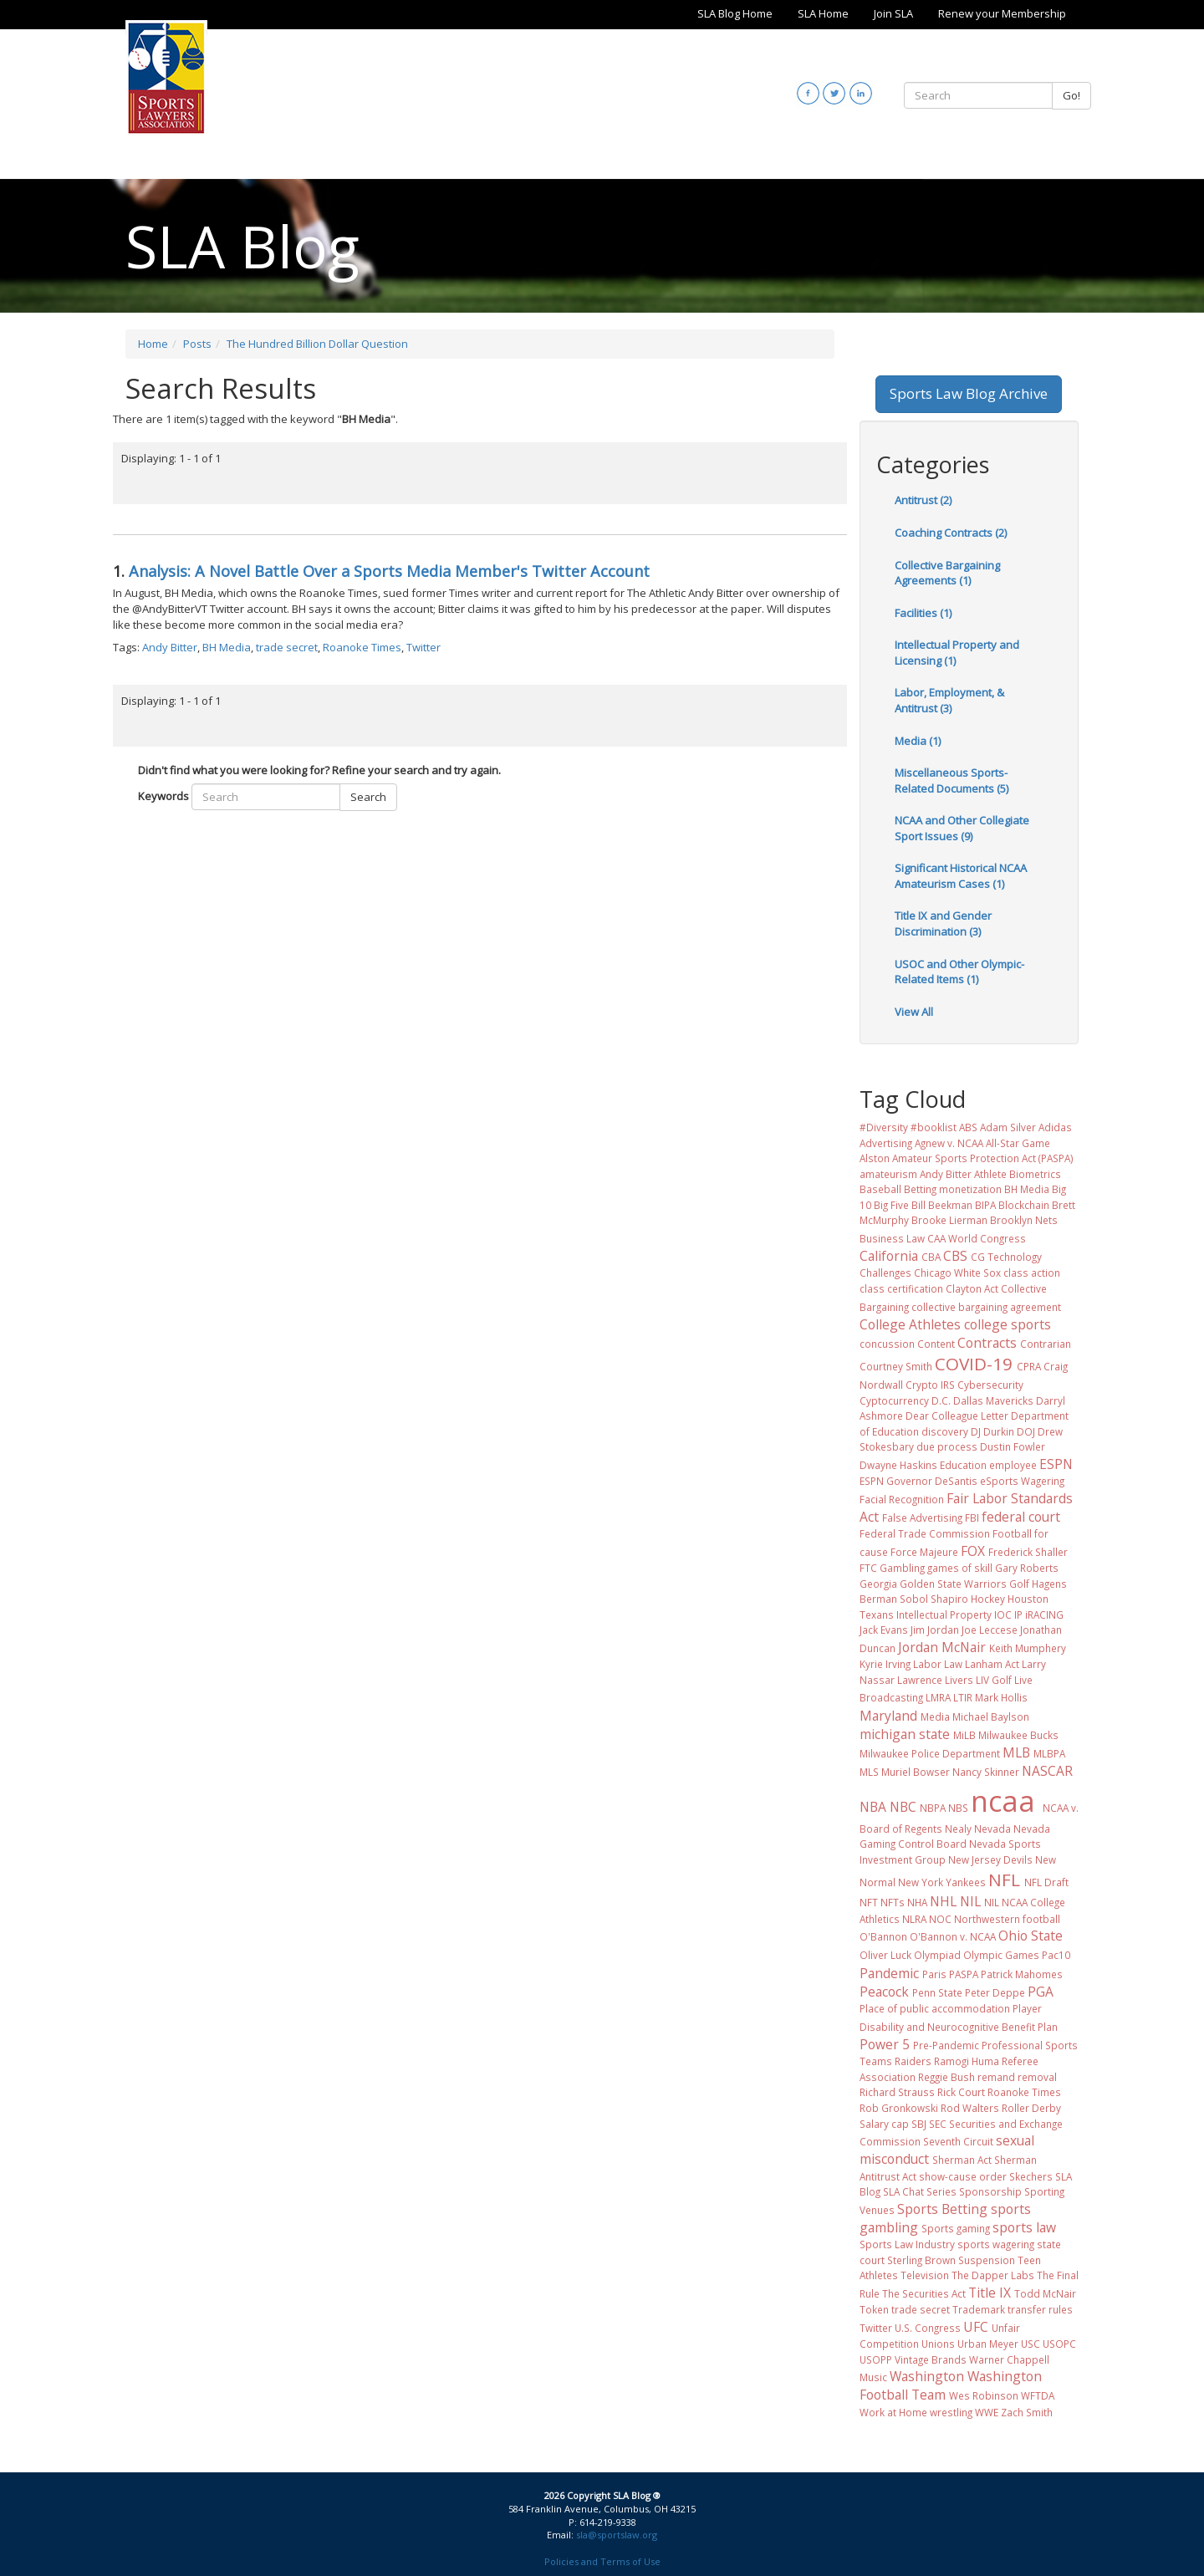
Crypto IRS (930, 1384)
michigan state (905, 1734)
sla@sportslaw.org (616, 2534)
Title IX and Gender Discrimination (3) (943, 923)
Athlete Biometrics (1017, 1174)
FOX (973, 1551)
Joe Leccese (990, 1629)
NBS (958, 1807)
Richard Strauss (897, 2092)
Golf (1019, 1583)
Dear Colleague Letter (957, 1415)
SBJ (918, 2123)
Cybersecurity (990, 1384)
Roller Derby (1031, 2107)
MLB (1016, 1752)
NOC (940, 1919)
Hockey (988, 1598)
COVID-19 (974, 1363)
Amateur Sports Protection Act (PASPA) (983, 1158)
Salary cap (884, 2123)
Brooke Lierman (949, 1220)
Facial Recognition (902, 1499)
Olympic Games (1001, 1954)
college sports (1007, 1324)
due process (946, 1446)
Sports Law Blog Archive (969, 393)
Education (963, 1465)
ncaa (1003, 1801)
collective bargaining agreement (986, 1307)
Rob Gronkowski (899, 2107)
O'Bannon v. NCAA (953, 1936)
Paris (934, 1974)
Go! (1071, 95)
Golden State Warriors (953, 1583)
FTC (868, 1567)
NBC (903, 1807)
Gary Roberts (1027, 1567)
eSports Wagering (1022, 1480)
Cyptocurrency (894, 1400)
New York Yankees (942, 1882)
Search (368, 796)
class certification (901, 1288)
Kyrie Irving (885, 1664)
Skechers (1031, 2176)
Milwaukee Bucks (1018, 1735)
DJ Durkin (992, 1431)
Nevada (992, 1828)
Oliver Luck (885, 1954)
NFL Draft (1046, 1882)
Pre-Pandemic (946, 2045)
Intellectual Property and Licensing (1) (957, 652)
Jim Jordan (935, 1629)
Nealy (958, 1828)
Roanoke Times (362, 647)
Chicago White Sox (957, 1272)
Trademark (978, 2309)
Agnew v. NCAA (949, 1143)
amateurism (888, 1174)
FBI (972, 1517)
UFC (975, 2327)
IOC (1003, 1614)
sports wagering (995, 2244)
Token (874, 2309)
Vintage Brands (931, 2359)
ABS (968, 1127)
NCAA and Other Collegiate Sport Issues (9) (962, 828)
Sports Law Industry (907, 2244)
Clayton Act (972, 1288)
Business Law (892, 1238)
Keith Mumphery (1027, 1648)
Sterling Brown (921, 2260)
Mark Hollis (1001, 1697)
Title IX (989, 2292)
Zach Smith (1027, 2412)
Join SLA (893, 13)
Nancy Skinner (985, 1771)
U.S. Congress (928, 2327)
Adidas (1055, 1127)
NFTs (892, 1902)
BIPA (985, 1204)
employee (1013, 1465)
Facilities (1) (923, 612)
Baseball (880, 1189)
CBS (955, 1256)
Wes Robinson (983, 2395)
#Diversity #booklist (908, 1127)
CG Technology (1006, 1256)
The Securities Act (924, 2293)
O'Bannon (883, 1936)
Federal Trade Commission (925, 1533)
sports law (1024, 2227)
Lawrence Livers (935, 1679)
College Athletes (910, 1324)
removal (1037, 2077)
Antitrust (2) (923, 500)
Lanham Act (992, 1664)
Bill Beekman (941, 1204)
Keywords (163, 795)
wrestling (951, 2412)
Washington (927, 2376)
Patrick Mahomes (1022, 1974)
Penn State (937, 1992)
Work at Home (893, 2412)
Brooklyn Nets (1024, 1220)
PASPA (963, 1974)
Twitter (423, 647)
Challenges (885, 1272)
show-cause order (963, 2176)
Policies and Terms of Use (602, 2561)
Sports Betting (942, 2209)
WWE (986, 2412)
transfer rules (1040, 2309)
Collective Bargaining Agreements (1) (947, 573)
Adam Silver (1008, 1127)
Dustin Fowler (1012, 1446)
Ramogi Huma (966, 2061)
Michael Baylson (990, 1716)
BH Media (226, 647)
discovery (944, 1431)
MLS (869, 1771)
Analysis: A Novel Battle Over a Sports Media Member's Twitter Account (389, 571)
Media (935, 1716)
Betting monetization (953, 1189)
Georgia (878, 1583)
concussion (887, 1343)
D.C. (941, 1400)
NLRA (914, 1919)
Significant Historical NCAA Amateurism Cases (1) (961, 875)
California (889, 1256)
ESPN (1056, 1464)
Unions (938, 2343)
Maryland (888, 1715)
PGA (1041, 1991)
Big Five (891, 1204)
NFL (1004, 1879)
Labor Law (937, 1664)
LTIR (962, 1697)
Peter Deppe (995, 1992)
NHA (917, 1902)
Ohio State (1030, 1935)
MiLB (964, 1735)
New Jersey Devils (990, 1859)
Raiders (913, 2061)
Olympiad (937, 1954)
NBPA (933, 1807)
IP (1018, 1614)
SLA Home (823, 13)
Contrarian (1045, 1343)
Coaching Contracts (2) (951, 532)
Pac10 (1056, 1954)
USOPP (876, 2359)
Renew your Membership (1002, 13)
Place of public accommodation (935, 2008)
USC (1030, 2343)
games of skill (959, 1567)
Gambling (902, 1567)
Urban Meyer (987, 2343)
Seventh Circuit (958, 2141)
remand (996, 2077)
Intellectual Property (944, 1614)
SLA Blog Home (735, 13)
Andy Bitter (169, 647)
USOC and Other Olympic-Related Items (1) (959, 971)
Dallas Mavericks (993, 1400)
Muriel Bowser (915, 1771)
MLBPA (1049, 1753)
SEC (937, 2123)
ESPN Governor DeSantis (918, 1480)
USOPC (1059, 2343)
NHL (943, 1901)
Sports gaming (955, 2228)
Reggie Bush (946, 2077)
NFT (869, 1902)
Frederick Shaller (1028, 1551)
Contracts (987, 1343)
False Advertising (922, 1517)
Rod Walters (970, 2107)
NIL (970, 1901)
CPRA (1029, 1366)
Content (936, 1343)
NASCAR (1047, 1771)
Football (1012, 1533)
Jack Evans (884, 1629)
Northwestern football (1007, 1919)
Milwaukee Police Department (930, 1753)
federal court (1021, 1516)
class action (1031, 1272)
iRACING (1044, 1614)
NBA (873, 1807)
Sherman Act (962, 2159)
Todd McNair (1045, 2293)
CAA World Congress (976, 1238)
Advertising (886, 1143)
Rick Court (961, 2092)
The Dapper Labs (992, 2275)
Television (924, 2275)
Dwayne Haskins (898, 1465)
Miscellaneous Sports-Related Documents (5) (951, 780)
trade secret (287, 647)
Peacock (884, 1991)
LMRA (938, 1697)
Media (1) (918, 740)
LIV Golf (994, 1679)
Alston (875, 1158)
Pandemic (889, 1973)
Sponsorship (990, 2191)
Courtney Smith (896, 1366)
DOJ (1026, 1431)
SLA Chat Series (920, 2191)
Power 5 (885, 2044)
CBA (931, 1256)
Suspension (986, 2260)
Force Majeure (924, 1551)
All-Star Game (1018, 1143)
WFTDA (1037, 2395)
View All (914, 1011)
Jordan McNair (942, 1647)
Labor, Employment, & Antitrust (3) (949, 700)
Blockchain (1023, 1204)
